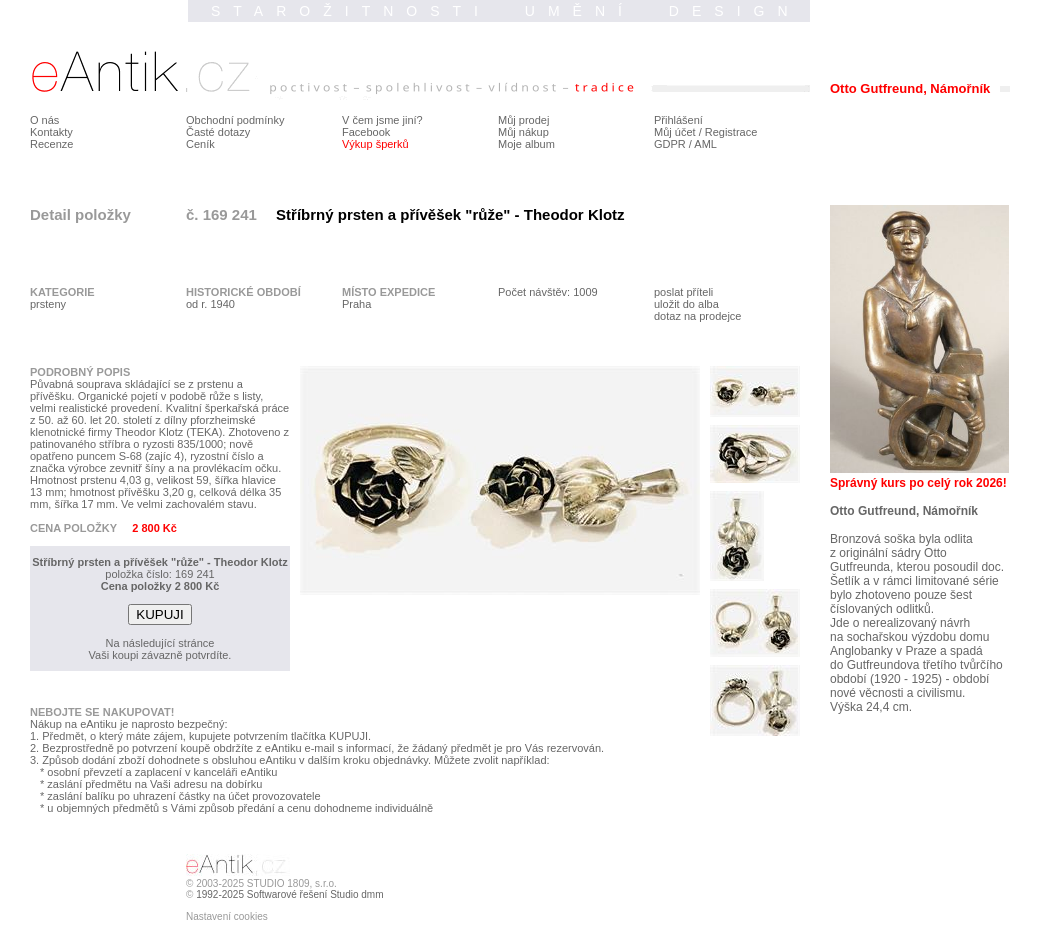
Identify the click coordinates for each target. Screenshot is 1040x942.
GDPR (670, 144)
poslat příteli (683, 292)
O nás (44, 120)
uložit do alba (686, 304)
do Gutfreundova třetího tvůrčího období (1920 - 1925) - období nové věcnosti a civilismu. (916, 679)
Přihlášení (678, 120)
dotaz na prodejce (697, 316)
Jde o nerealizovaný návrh (900, 623)
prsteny (48, 304)
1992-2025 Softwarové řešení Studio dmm (289, 894)
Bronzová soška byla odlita (901, 539)
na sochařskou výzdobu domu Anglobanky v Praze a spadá (909, 644)
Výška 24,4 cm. (871, 707)
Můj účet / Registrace (705, 132)
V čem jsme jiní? (382, 120)
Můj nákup (523, 132)
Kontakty (51, 132)
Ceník (200, 144)
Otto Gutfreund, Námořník (904, 511)
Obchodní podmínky (235, 120)
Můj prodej (523, 120)
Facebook (366, 132)
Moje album (526, 144)
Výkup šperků (375, 144)
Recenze (51, 144)
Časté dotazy (218, 132)
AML (705, 144)
